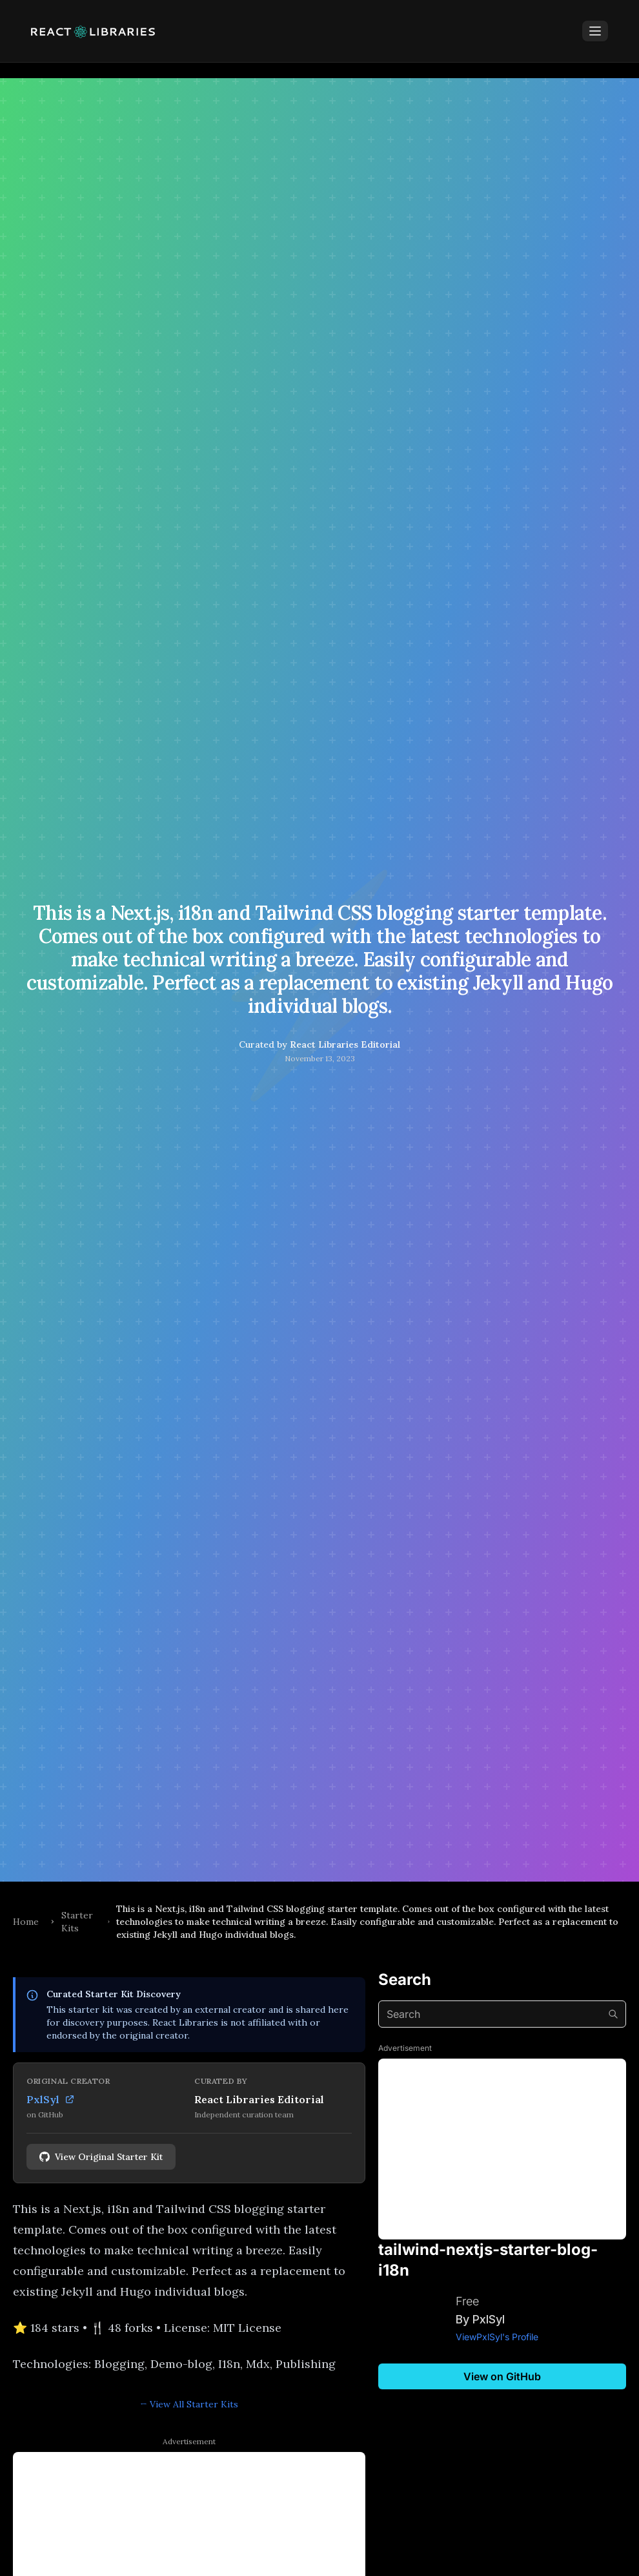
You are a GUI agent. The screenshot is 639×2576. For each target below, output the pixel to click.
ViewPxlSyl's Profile (497, 2336)
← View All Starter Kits (189, 2404)
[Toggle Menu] (595, 31)
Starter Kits (77, 1921)
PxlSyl (50, 2099)
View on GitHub (502, 2376)
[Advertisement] (502, 2149)
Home (26, 1921)
